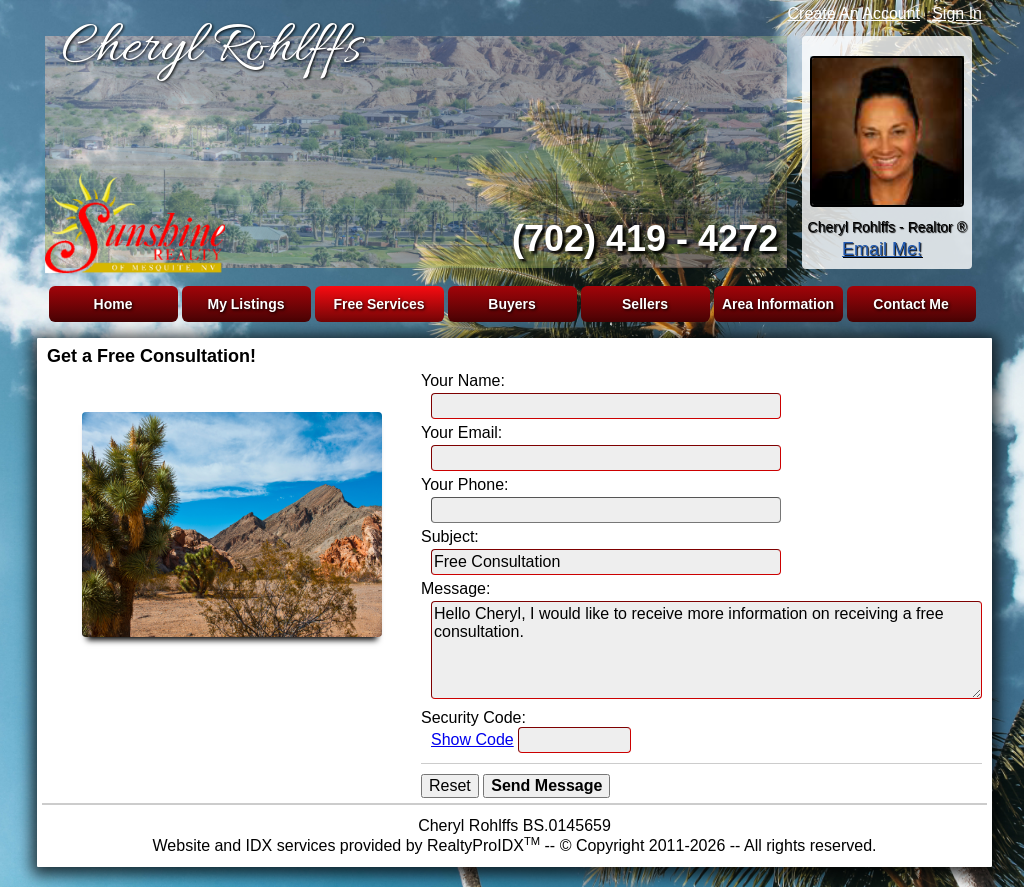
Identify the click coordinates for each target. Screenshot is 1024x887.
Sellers (645, 304)
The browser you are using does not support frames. (412, 148)
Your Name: (463, 380)
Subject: (450, 536)
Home (113, 304)
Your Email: (461, 432)
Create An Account (854, 13)
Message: (455, 588)
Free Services (378, 304)
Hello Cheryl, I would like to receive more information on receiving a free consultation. (706, 650)
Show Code (472, 739)
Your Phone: (464, 484)
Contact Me (910, 304)
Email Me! (882, 249)
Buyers (511, 304)
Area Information (778, 304)
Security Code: (473, 717)
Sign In (957, 13)
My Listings (245, 304)
